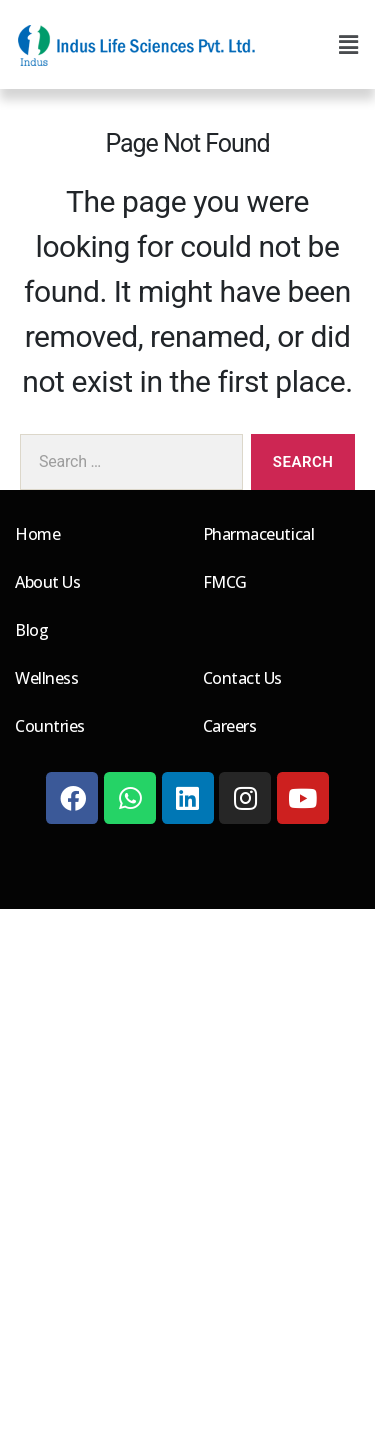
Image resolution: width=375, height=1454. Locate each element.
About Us (47, 582)
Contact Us (243, 678)
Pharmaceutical (259, 534)
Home (37, 534)
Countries (50, 726)
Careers (230, 726)
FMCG (225, 582)
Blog (31, 630)
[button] (348, 45)
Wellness (46, 678)
